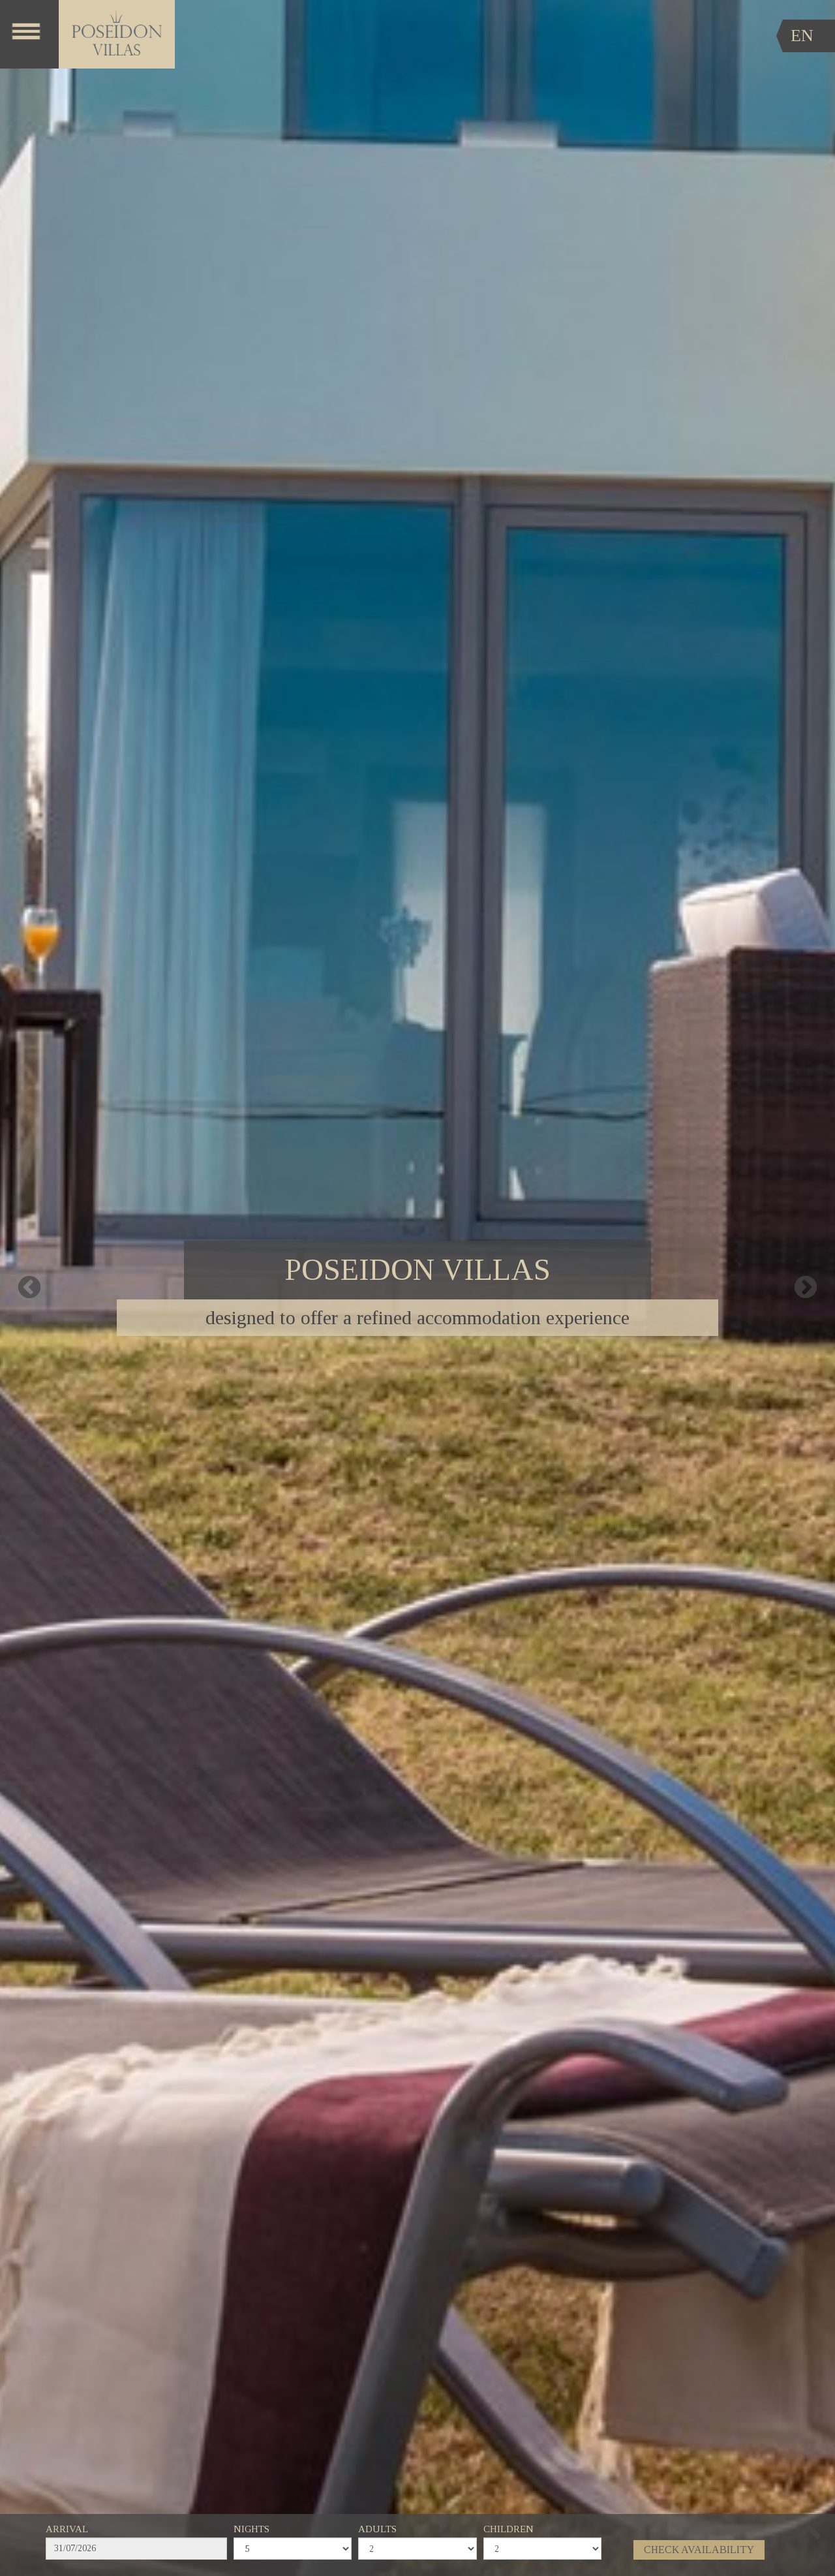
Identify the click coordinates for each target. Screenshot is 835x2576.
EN (802, 35)
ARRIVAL (67, 2529)
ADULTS (377, 2529)
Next (806, 1288)
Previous (29, 1288)
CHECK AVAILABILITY (699, 2549)
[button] (809, 2530)
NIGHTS (251, 2529)
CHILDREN (508, 2529)
